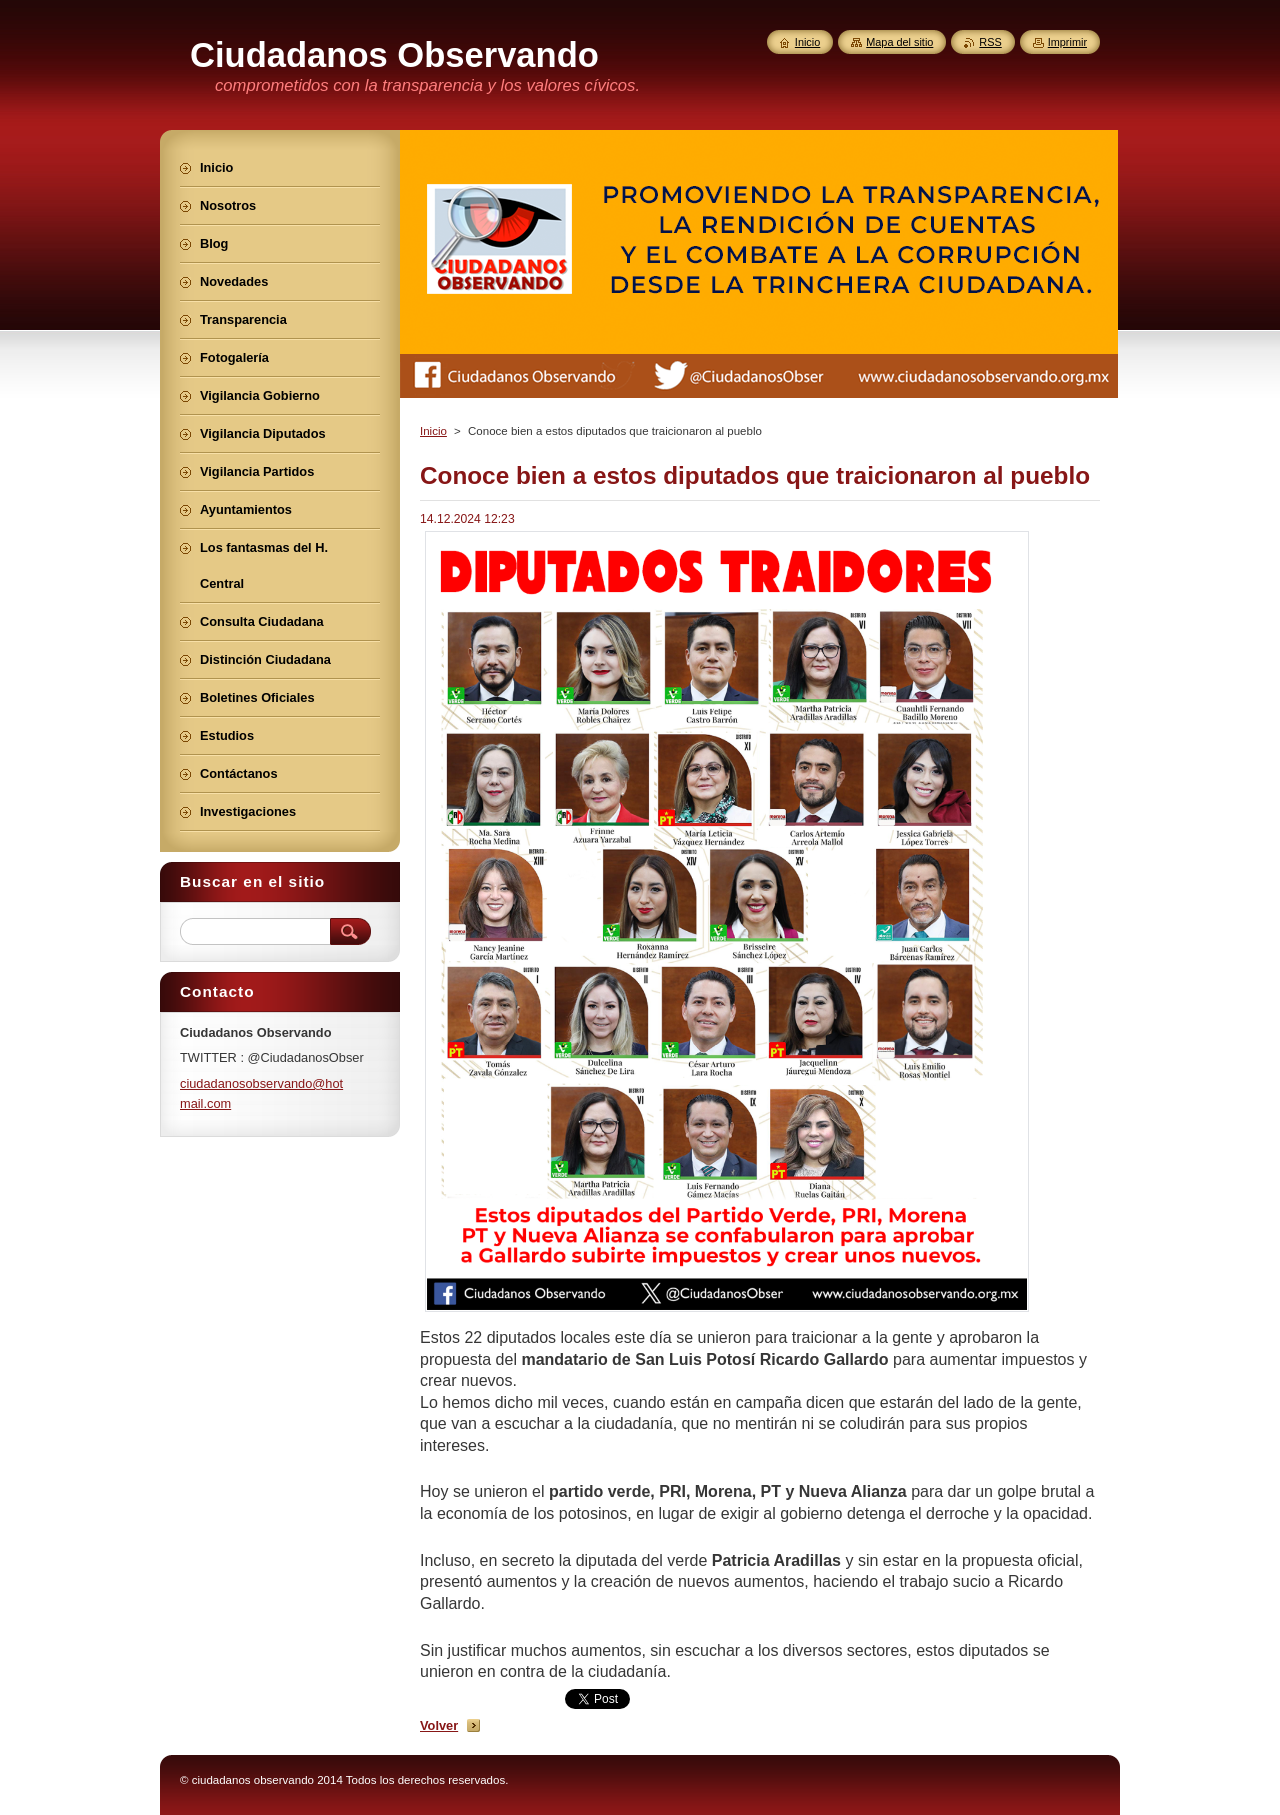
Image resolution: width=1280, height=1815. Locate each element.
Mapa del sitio (899, 42)
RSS (990, 42)
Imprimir (1067, 42)
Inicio (433, 431)
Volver (439, 1725)
